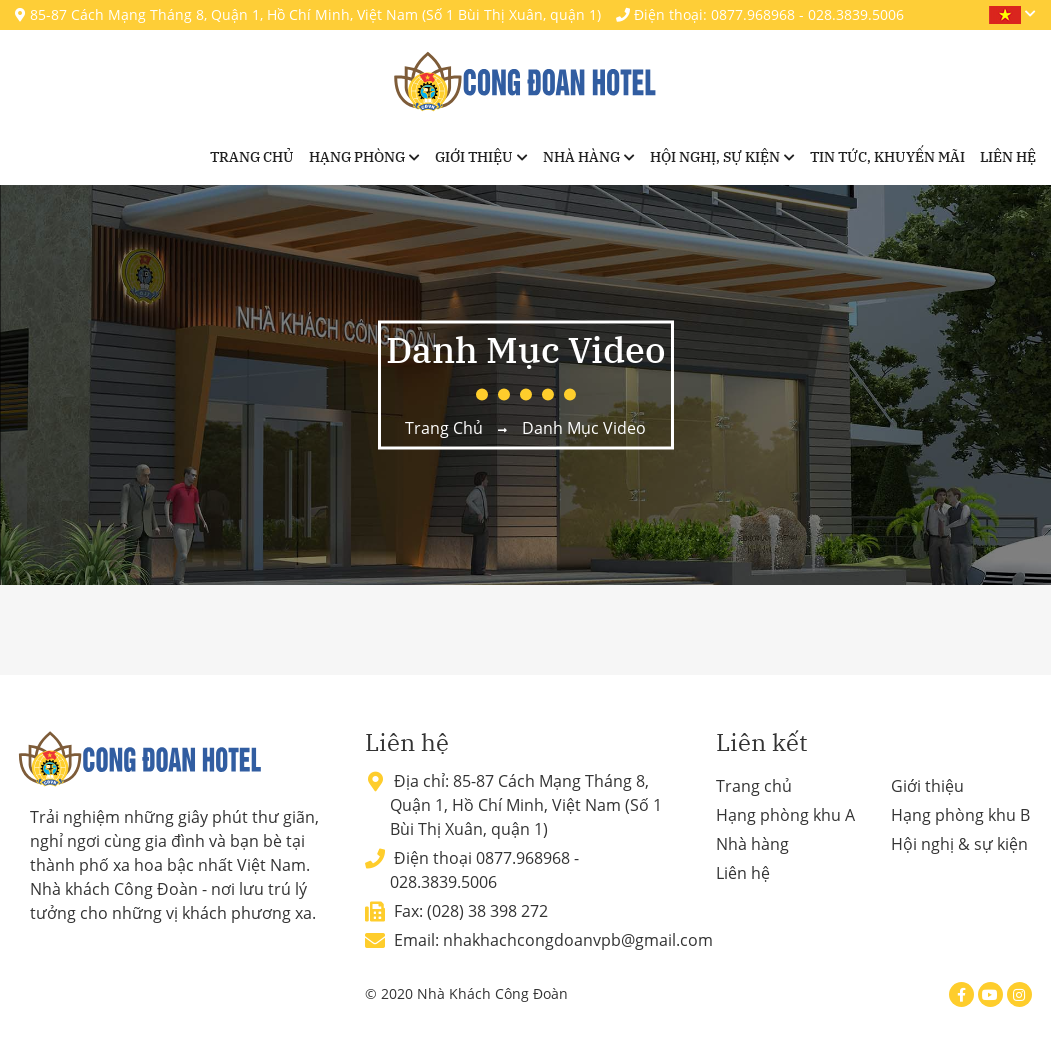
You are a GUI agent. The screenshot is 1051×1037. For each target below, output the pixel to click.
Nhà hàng (581, 157)
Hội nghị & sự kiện (959, 844)
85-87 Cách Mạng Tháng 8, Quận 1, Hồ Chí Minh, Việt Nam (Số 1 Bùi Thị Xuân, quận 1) (308, 14)
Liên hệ (1008, 157)
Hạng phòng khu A (785, 815)
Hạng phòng (357, 157)
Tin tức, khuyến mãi (887, 157)
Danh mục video (584, 428)
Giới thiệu (474, 157)
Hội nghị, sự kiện (715, 157)
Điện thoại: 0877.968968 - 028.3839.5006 (760, 14)
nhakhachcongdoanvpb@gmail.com (578, 940)
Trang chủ (252, 157)
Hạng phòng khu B (960, 815)
